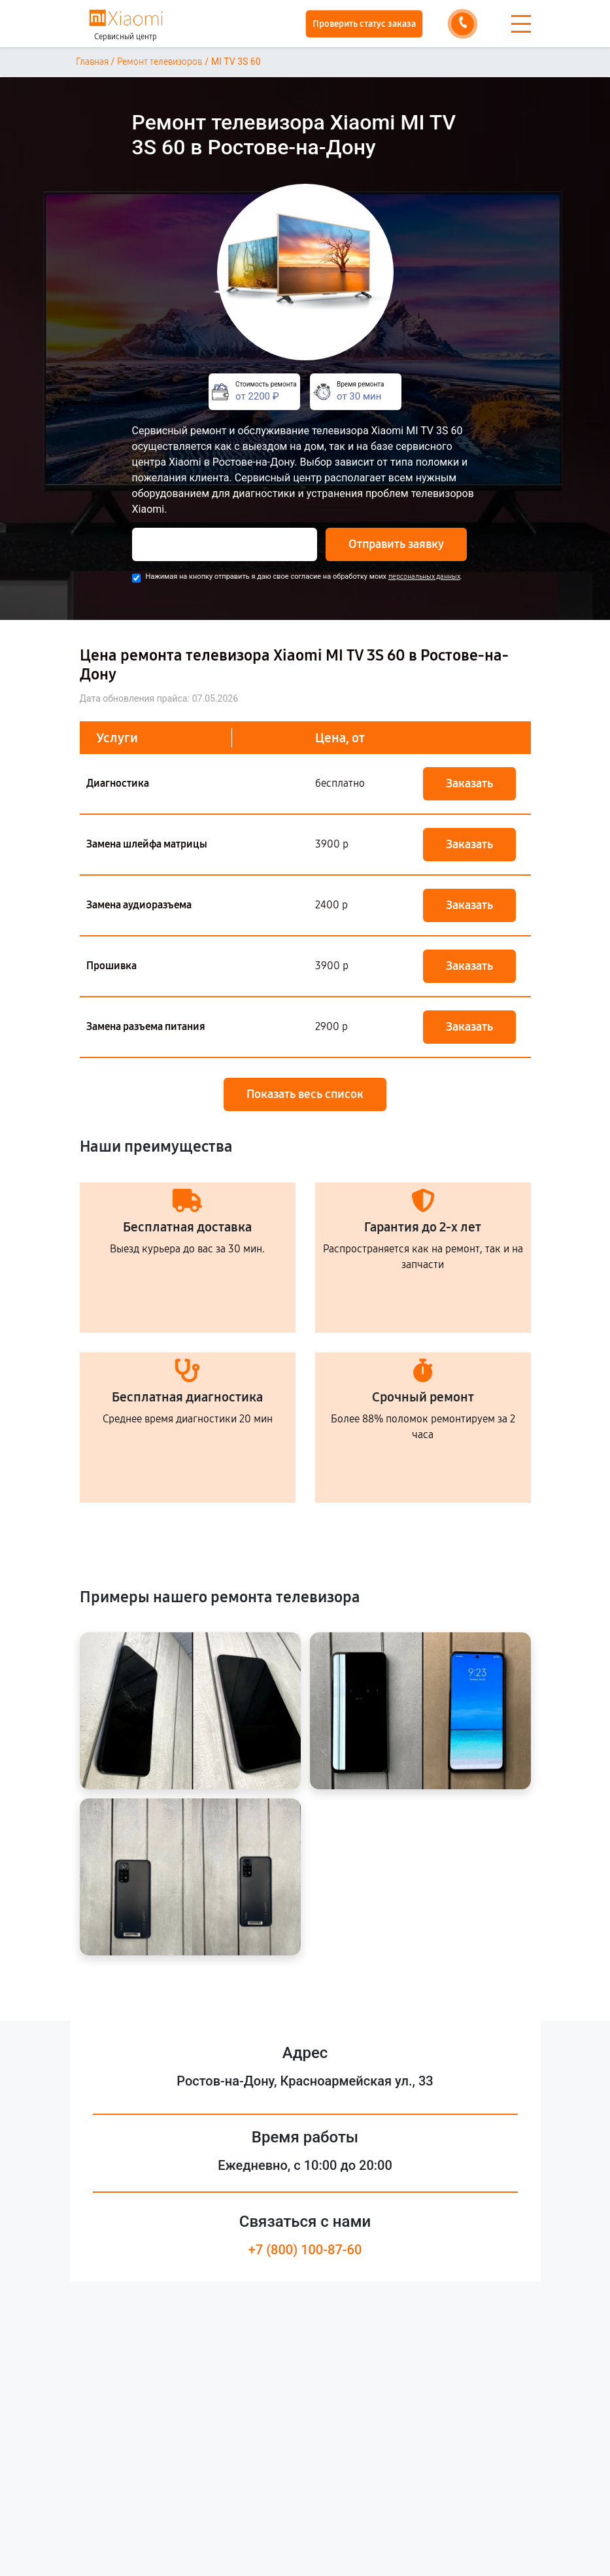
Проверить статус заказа (364, 23)
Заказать (469, 783)
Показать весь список (305, 1094)
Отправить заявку (396, 544)
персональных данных (424, 576)
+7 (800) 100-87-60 (305, 2250)
